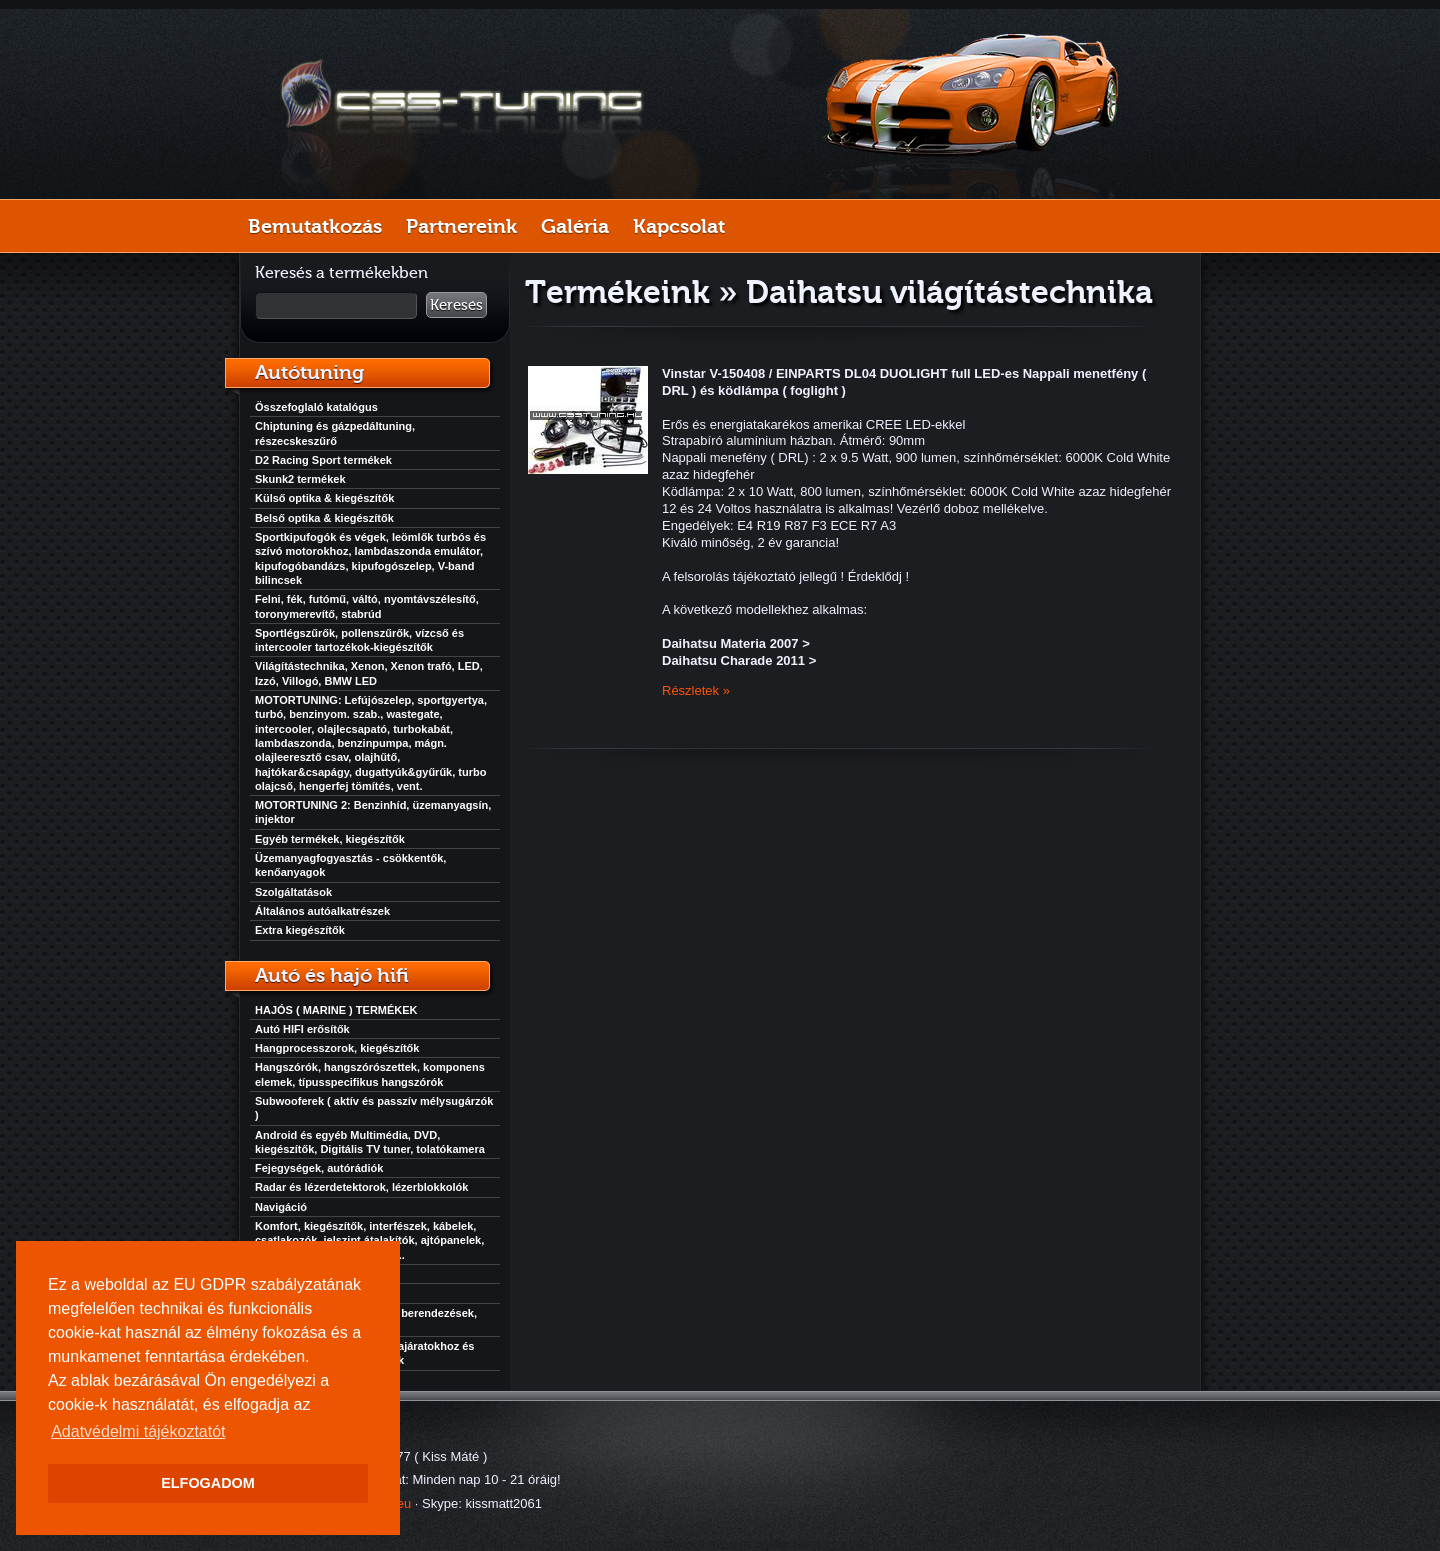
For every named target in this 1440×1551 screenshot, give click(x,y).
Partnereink (461, 226)
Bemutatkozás (315, 226)
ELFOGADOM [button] (208, 1483)
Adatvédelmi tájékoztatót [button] (138, 1431)
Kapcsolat (679, 226)
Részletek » (696, 690)
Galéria (575, 226)
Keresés (456, 305)
